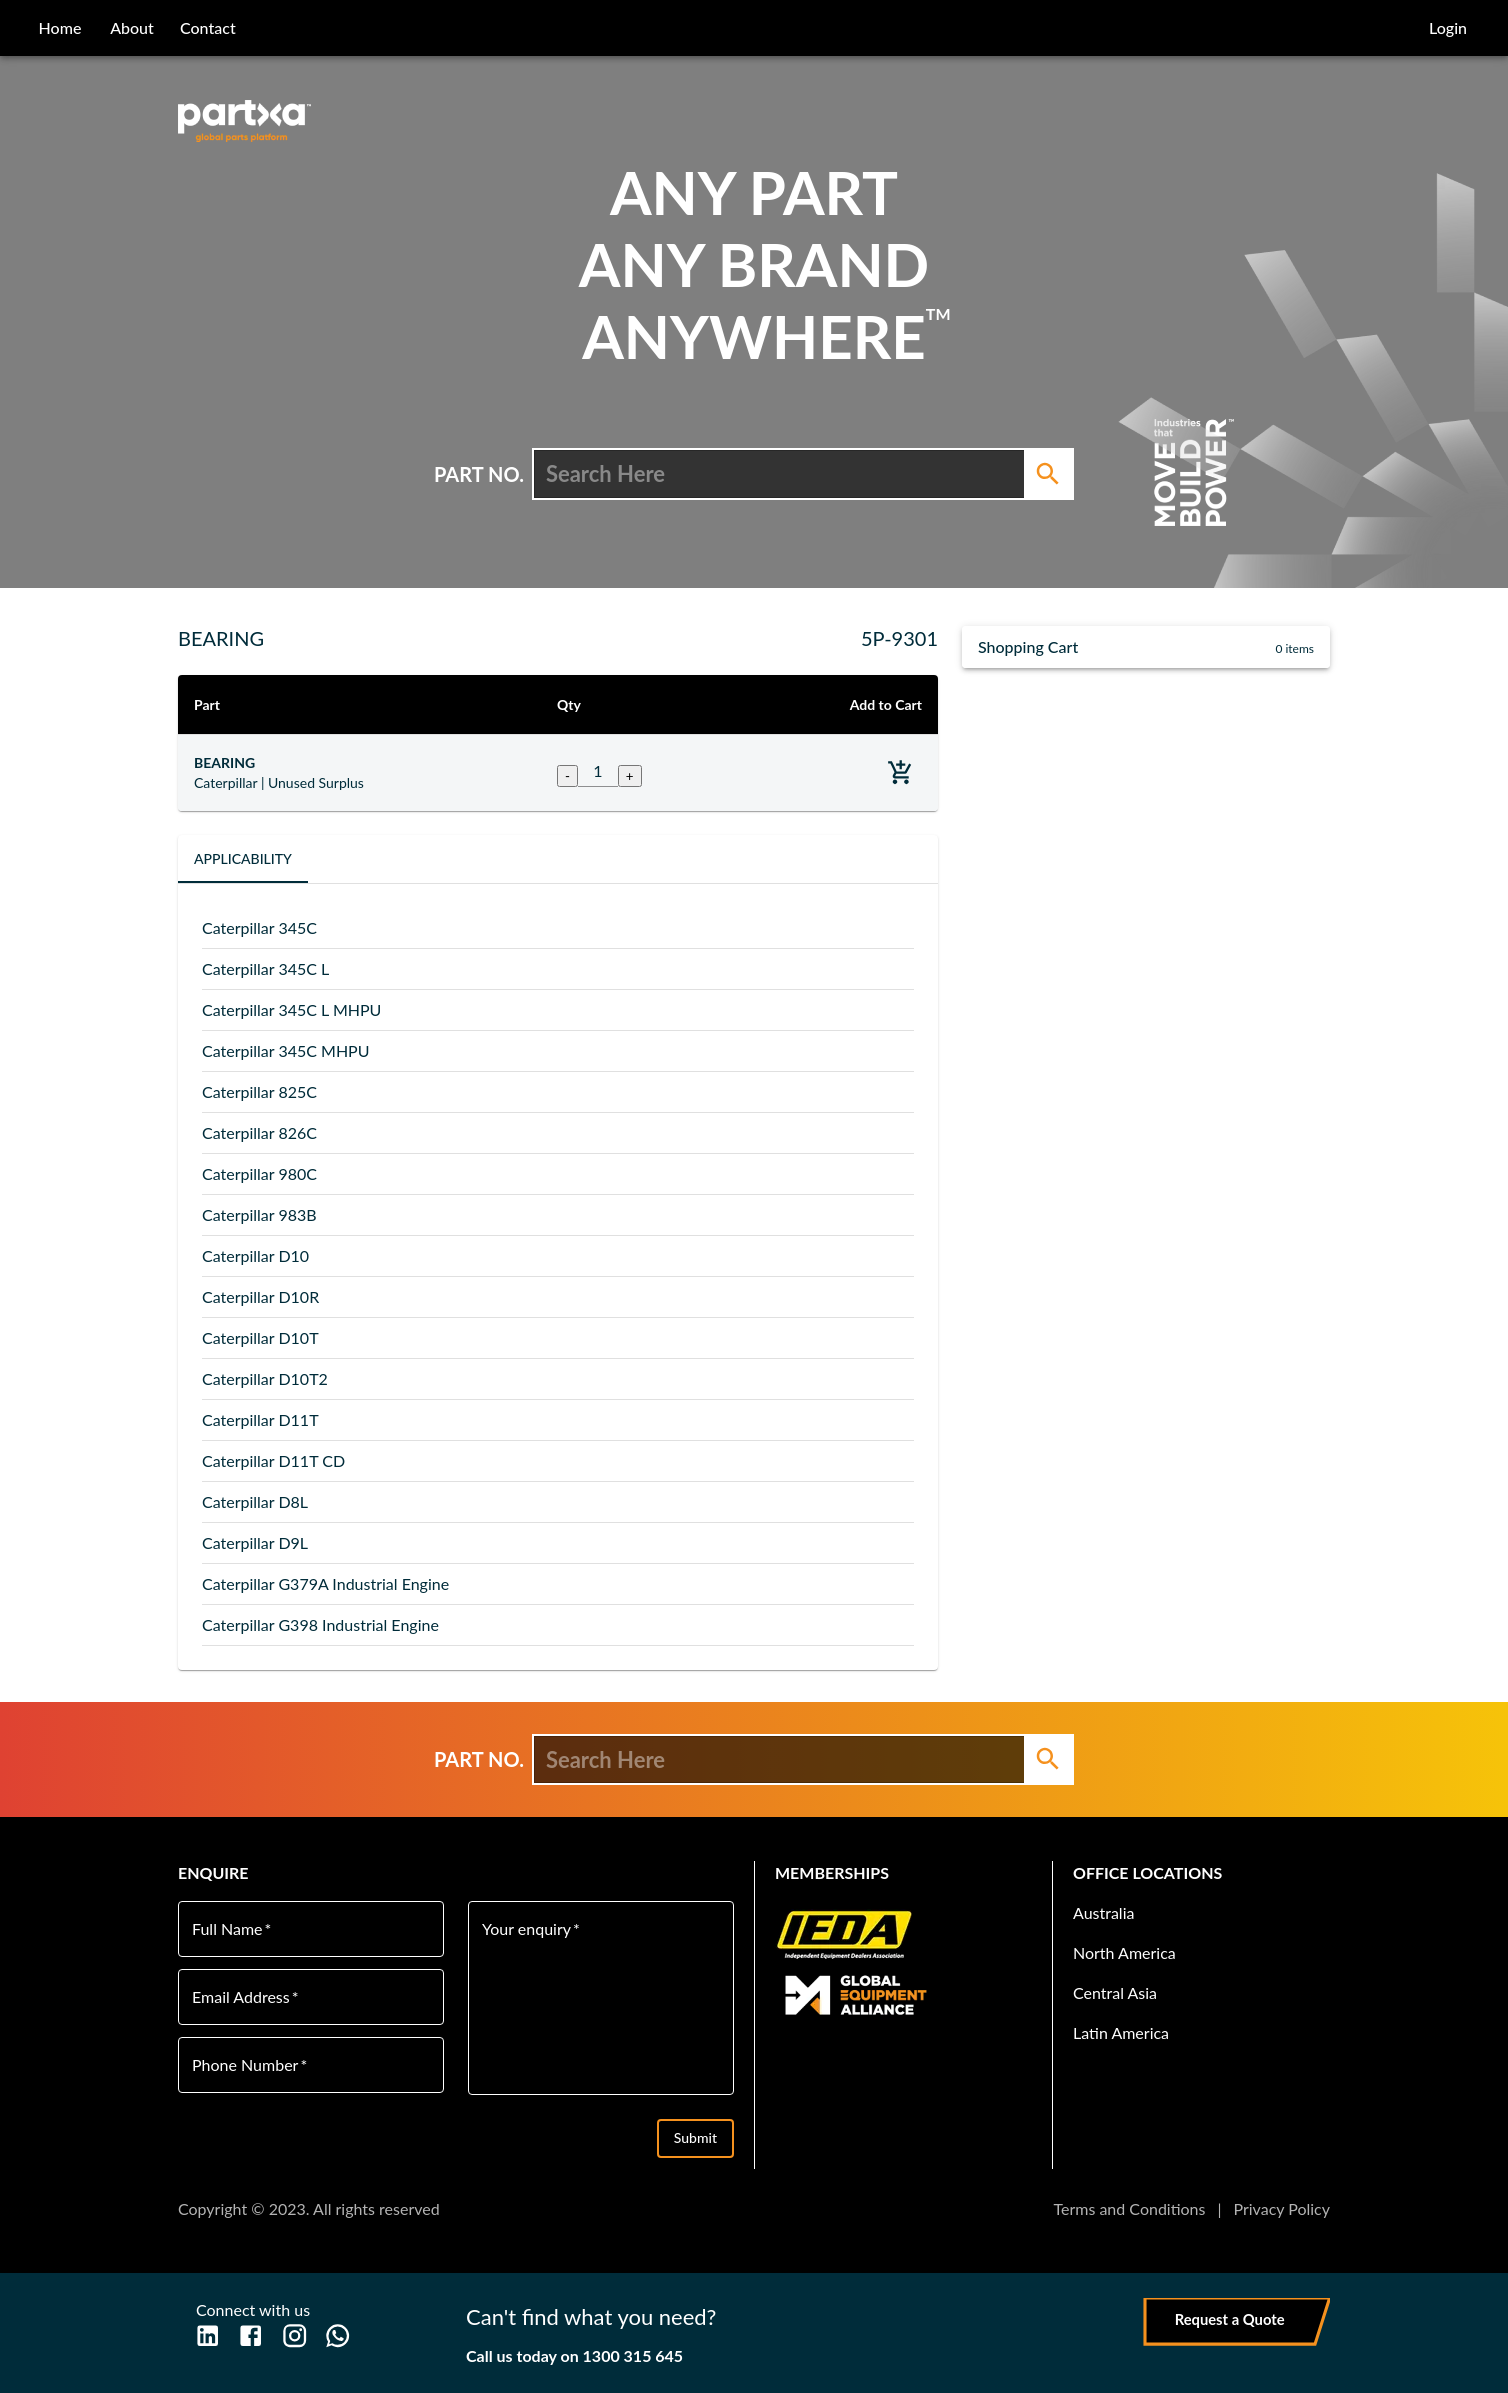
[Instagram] (294, 2335)
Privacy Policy (1281, 2208)
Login (1448, 27)
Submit (695, 2138)
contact (208, 27)
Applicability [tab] (243, 859)
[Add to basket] (900, 772)
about (132, 27)
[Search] (1048, 474)
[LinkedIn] (207, 2335)
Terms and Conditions (1129, 2208)
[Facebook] (250, 2335)
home (60, 27)
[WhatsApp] (337, 2335)
